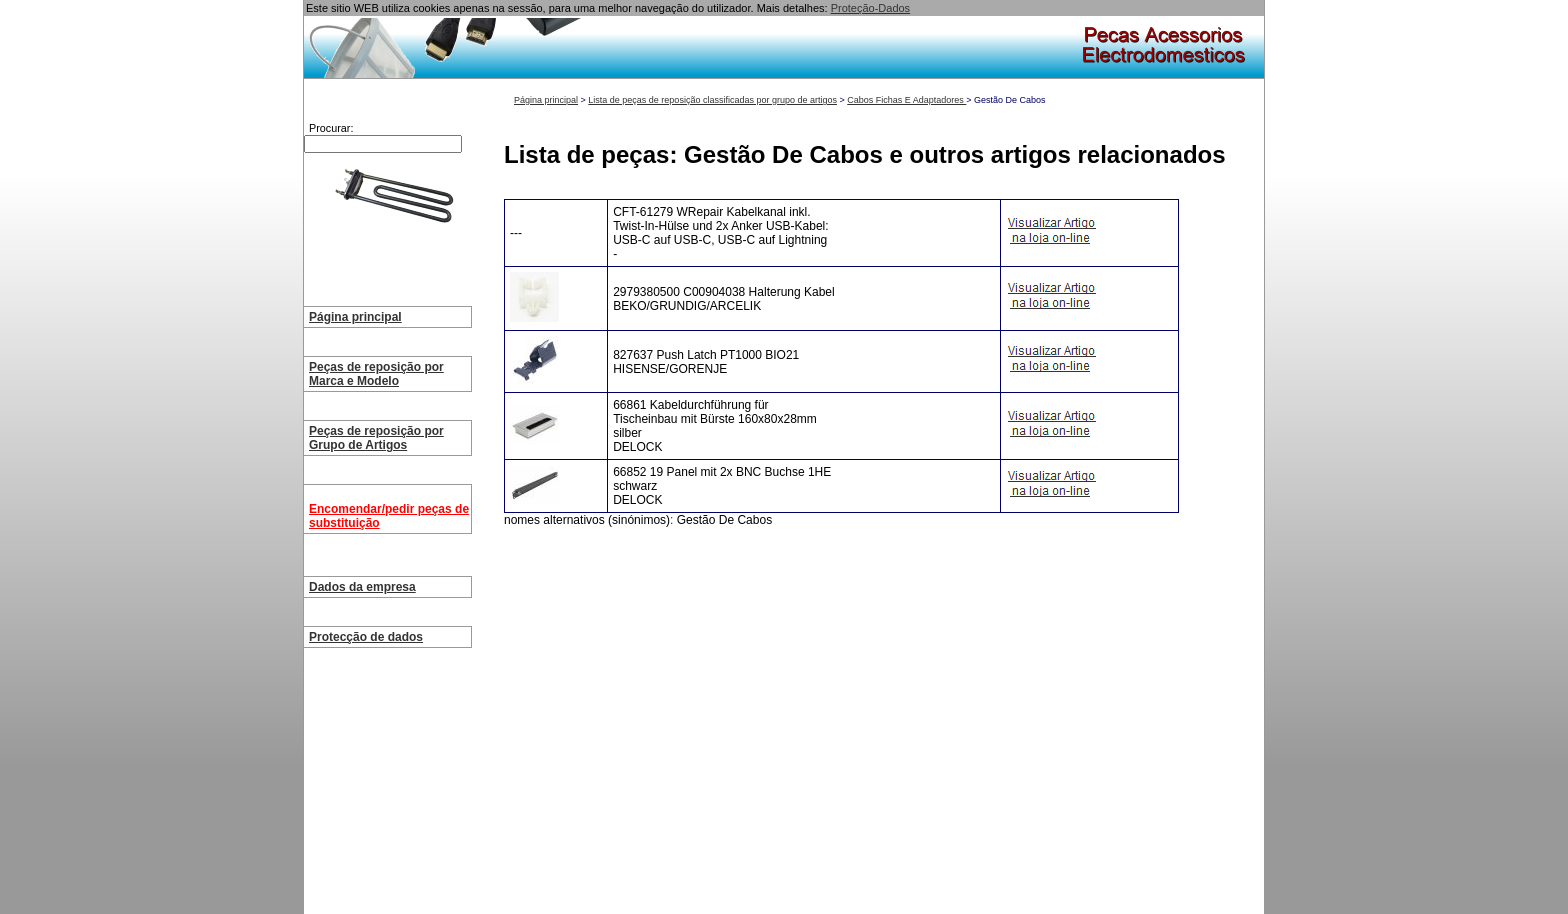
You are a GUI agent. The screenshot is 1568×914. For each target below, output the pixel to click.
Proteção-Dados (871, 8)
